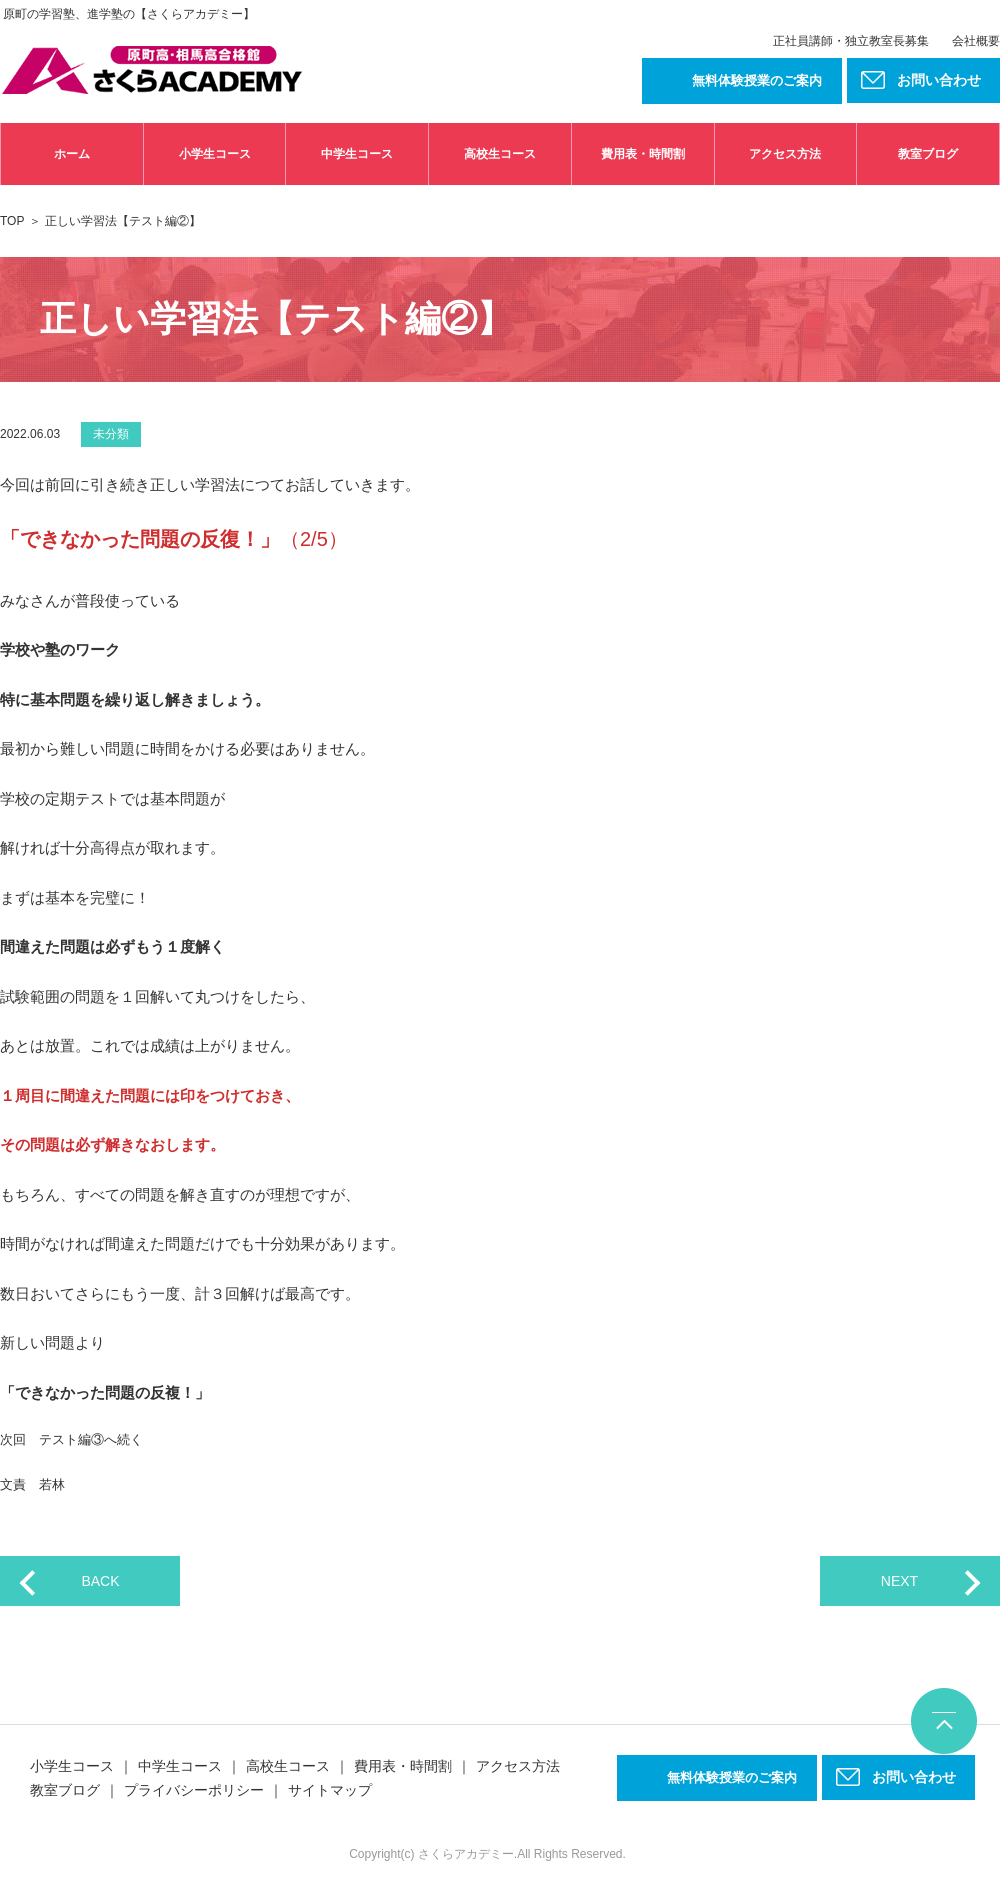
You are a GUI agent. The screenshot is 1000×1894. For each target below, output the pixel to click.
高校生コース (500, 154)
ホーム (72, 154)
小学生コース (215, 154)
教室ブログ (928, 154)
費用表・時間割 (643, 154)
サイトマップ (330, 1790)
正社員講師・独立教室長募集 (851, 41)
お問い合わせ (914, 1777)
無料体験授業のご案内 (757, 80)
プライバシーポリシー (194, 1790)
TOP (12, 221)
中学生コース (357, 154)
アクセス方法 (785, 154)
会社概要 (976, 41)
